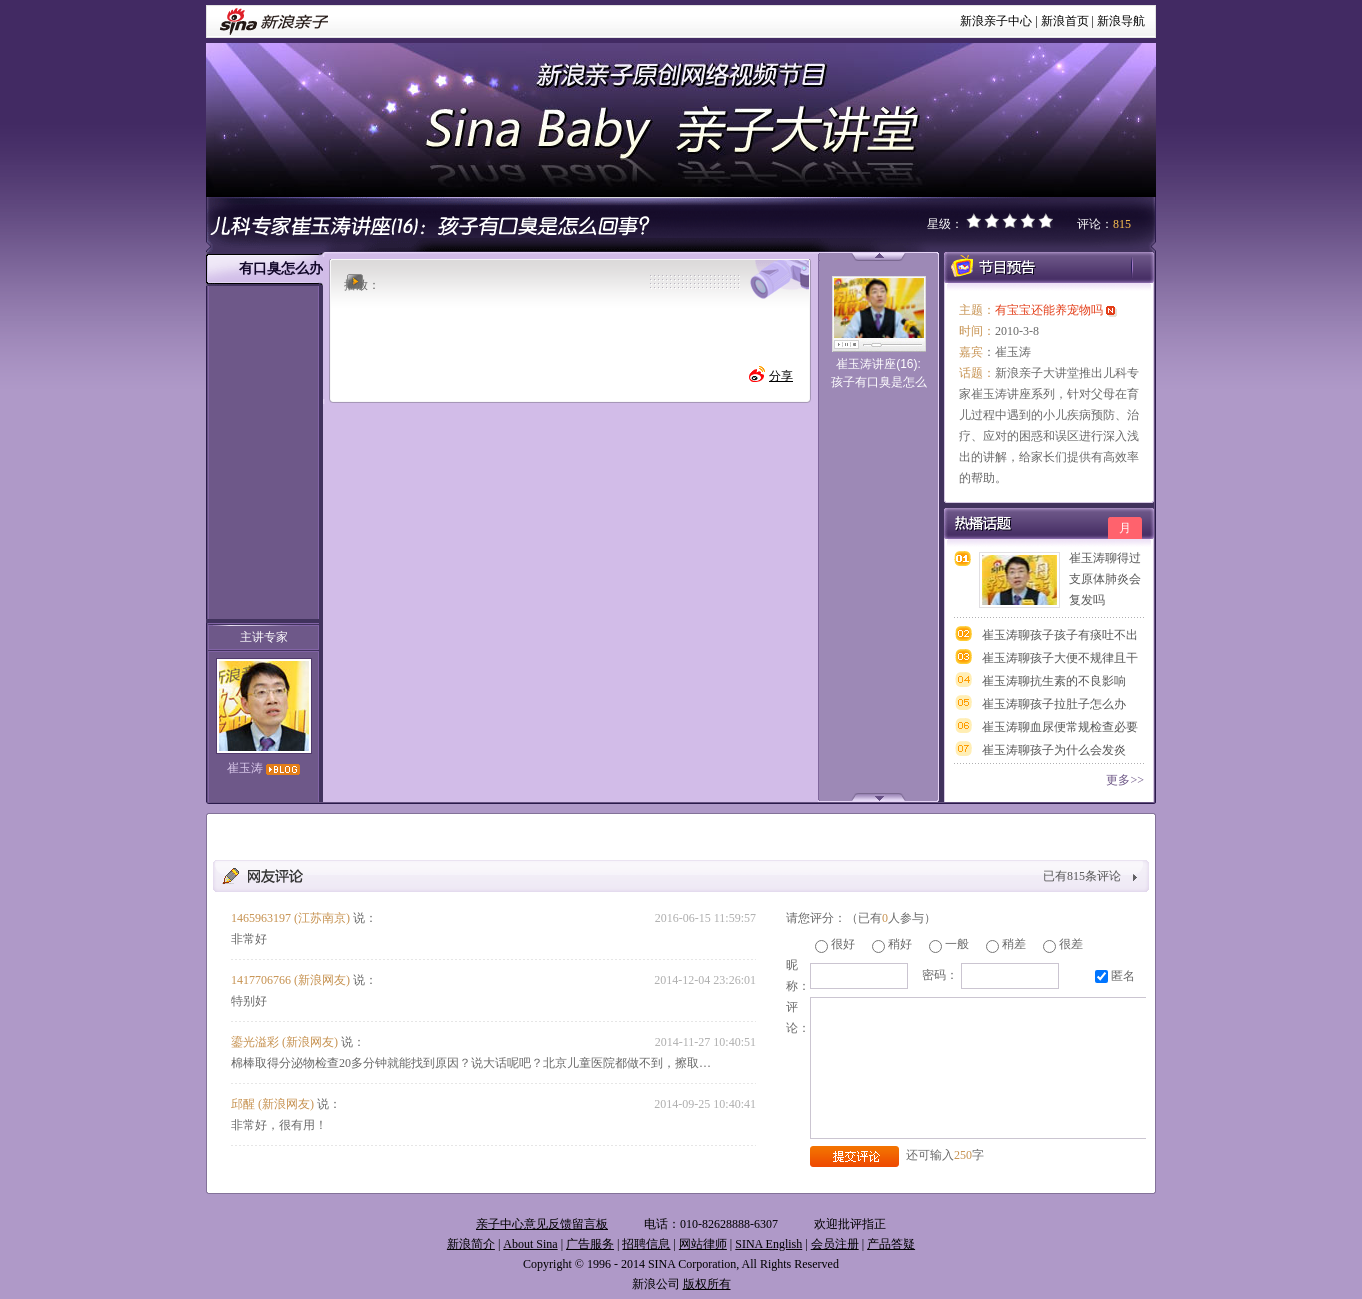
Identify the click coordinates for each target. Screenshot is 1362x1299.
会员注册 (835, 1244)
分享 (781, 376)
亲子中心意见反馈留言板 (542, 1224)
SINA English (768, 1244)
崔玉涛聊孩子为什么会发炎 (1054, 750)
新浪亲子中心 (996, 21)
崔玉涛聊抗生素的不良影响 (1054, 681)
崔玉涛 (263, 768)
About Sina (530, 1244)
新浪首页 (1065, 21)
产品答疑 (891, 1244)
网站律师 (703, 1244)
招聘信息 (646, 1244)
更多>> (1125, 780)
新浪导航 (1121, 21)
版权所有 (707, 1284)
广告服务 (590, 1244)
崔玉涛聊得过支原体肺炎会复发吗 (1105, 579)
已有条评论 (1082, 876)
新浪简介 (471, 1244)
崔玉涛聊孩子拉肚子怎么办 (1054, 704)
